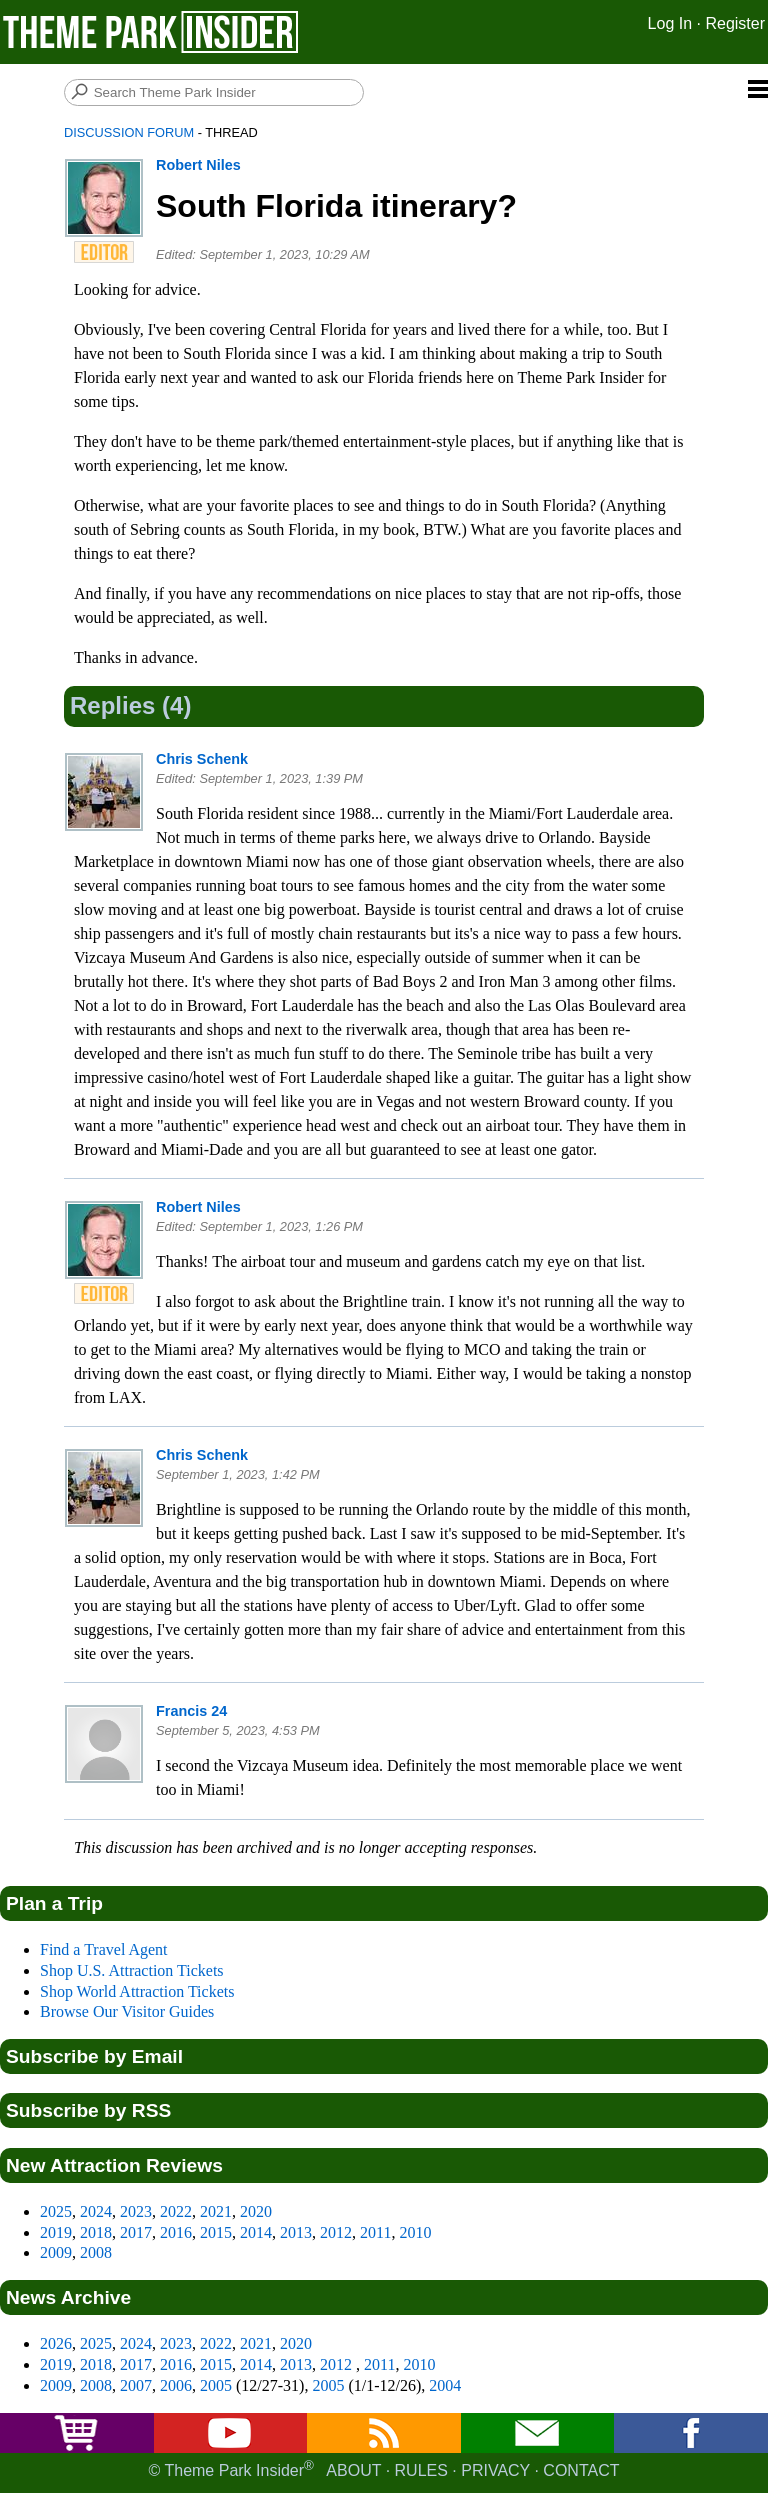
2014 (256, 2232)
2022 (176, 2211)
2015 (216, 2232)
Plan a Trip (54, 1903)
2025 (56, 2211)
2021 (216, 2211)
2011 (375, 2232)
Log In (670, 23)
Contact (581, 2470)
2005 (216, 2385)
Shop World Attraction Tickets (137, 1991)
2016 (176, 2232)
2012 (336, 2232)
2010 (415, 2232)
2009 (56, 2252)
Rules (421, 2470)
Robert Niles (198, 165)
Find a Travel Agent (104, 1949)
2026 (56, 2343)
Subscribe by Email (94, 2056)
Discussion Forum (129, 132)
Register (735, 23)
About (353, 2470)
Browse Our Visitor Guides (127, 2011)
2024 (96, 2211)
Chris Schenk (202, 759)
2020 (256, 2211)
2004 (445, 2385)
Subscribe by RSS (88, 2110)
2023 (136, 2211)
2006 (176, 2385)
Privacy (495, 2470)
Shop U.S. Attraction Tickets (132, 1970)
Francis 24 (191, 1711)
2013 (296, 2232)
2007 (136, 2385)
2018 (96, 2232)
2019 (56, 2232)
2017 (136, 2232)
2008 (96, 2252)
